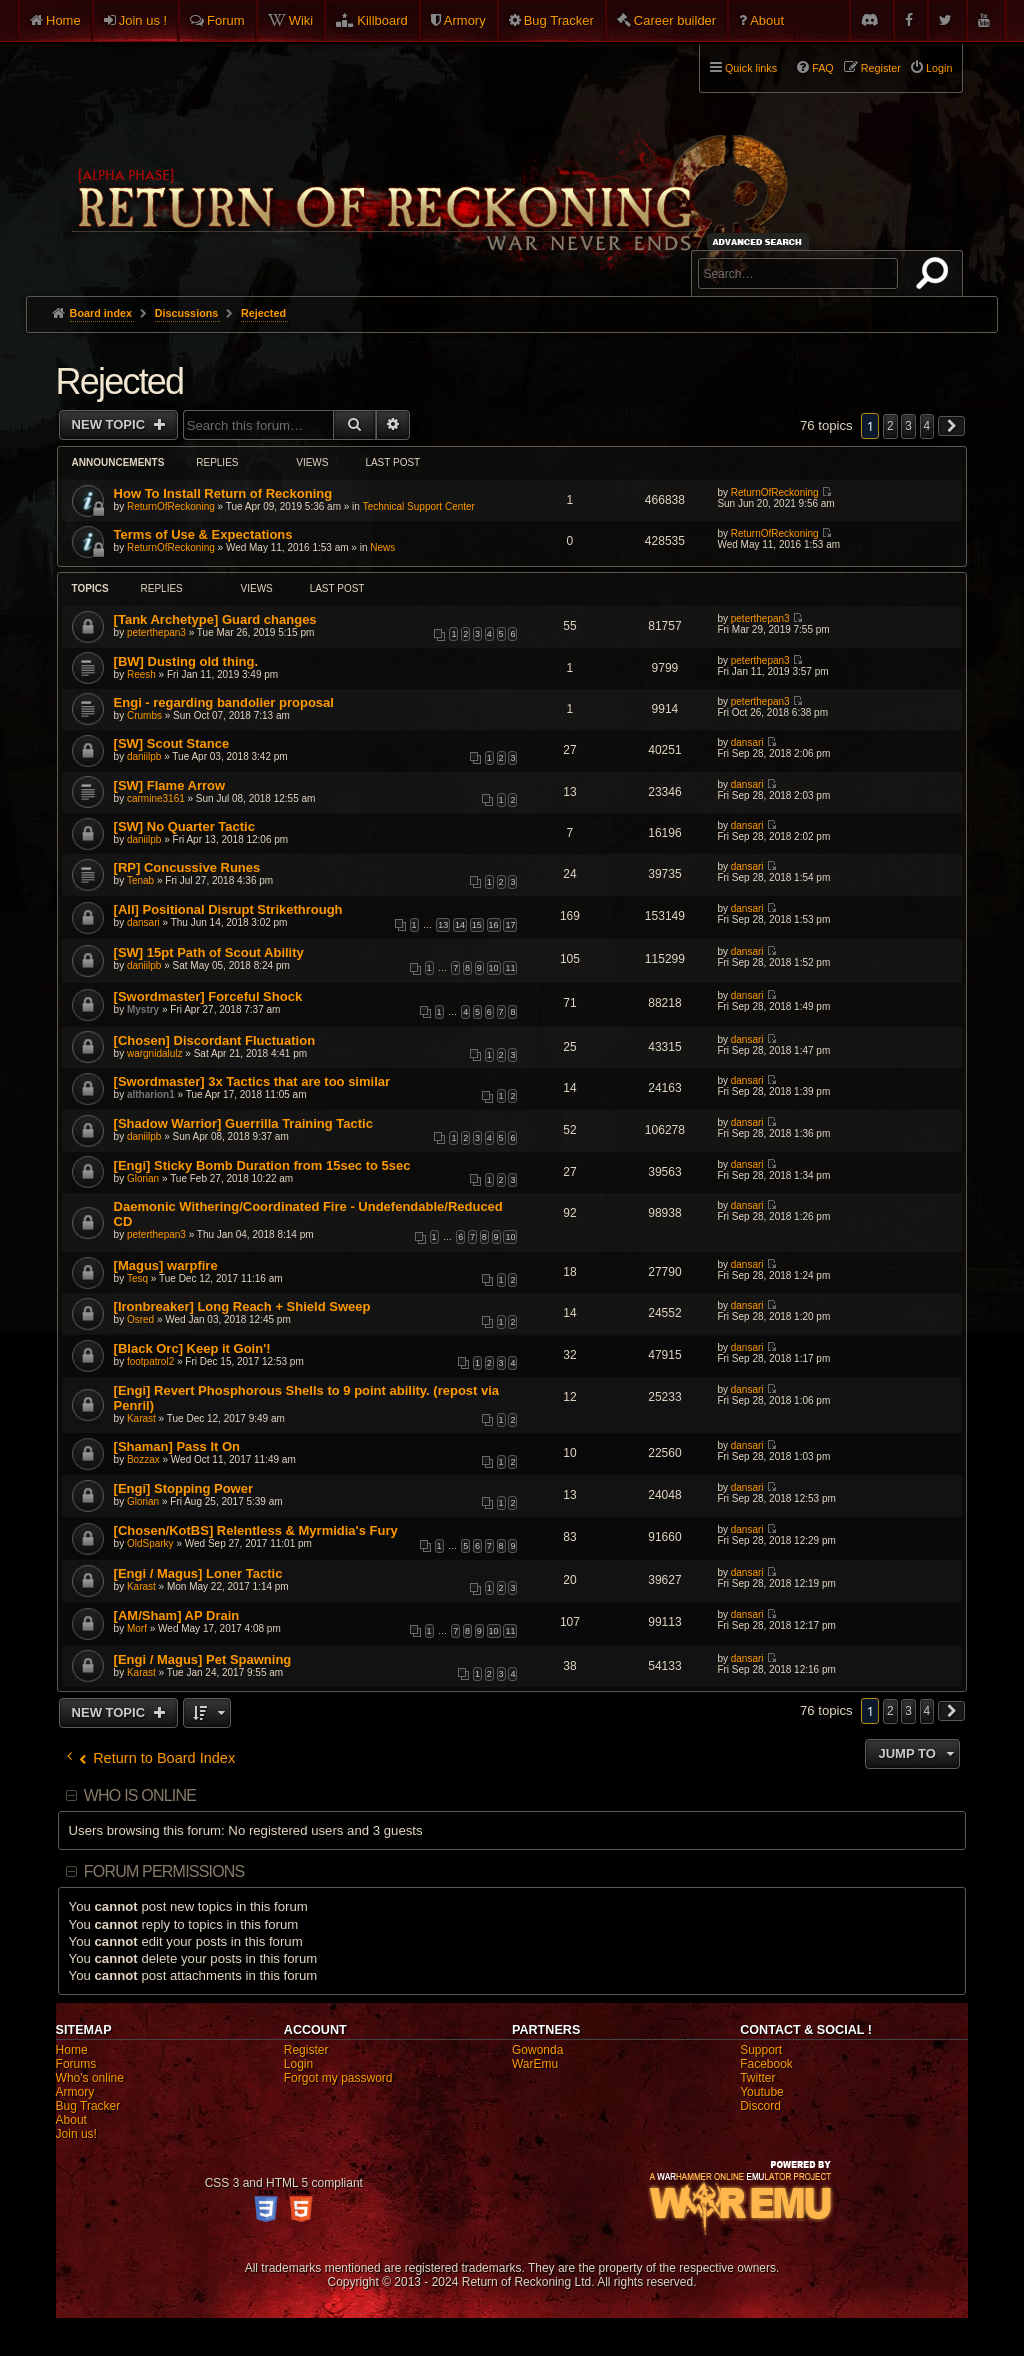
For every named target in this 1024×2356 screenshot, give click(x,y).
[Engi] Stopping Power (183, 1488)
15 (477, 925)
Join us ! (143, 20)
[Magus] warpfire (166, 1265)
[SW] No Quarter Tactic (184, 826)
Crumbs (144, 715)
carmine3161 (156, 798)
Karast (141, 1418)
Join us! (76, 2134)
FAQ (823, 68)
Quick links (751, 68)
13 (443, 925)
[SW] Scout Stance (172, 743)
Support (761, 2050)
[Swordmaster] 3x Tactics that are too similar (252, 1081)
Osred (140, 1319)
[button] (952, 426)
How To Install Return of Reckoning (223, 493)
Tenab (140, 880)
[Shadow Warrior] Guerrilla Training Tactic (243, 1123)
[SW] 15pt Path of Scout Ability (209, 952)
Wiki (301, 20)
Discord (760, 2106)
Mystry (143, 1009)
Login (298, 2064)
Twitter (757, 2078)
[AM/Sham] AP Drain (177, 1615)
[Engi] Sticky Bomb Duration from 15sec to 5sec (262, 1165)
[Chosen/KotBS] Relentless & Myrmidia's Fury (256, 1530)
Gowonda (537, 2050)
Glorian (143, 1178)
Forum (226, 20)
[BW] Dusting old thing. (186, 661)
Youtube (762, 2092)
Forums (76, 2064)
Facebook (766, 2064)
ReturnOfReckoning (171, 506)
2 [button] (890, 426)
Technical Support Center (419, 506)
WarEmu (535, 2064)
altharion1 (151, 1094)
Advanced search (760, 241)
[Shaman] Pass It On (177, 1446)
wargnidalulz (155, 1053)
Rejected (120, 381)
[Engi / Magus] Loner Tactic (198, 1573)
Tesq (137, 1278)
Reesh (141, 674)
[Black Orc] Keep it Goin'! (192, 1348)
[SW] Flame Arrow (169, 785)
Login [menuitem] (939, 68)
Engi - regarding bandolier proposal (224, 702)
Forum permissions (164, 1871)
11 (510, 968)
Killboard (382, 20)
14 (460, 925)
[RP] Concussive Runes (187, 867)
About (767, 20)
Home (63, 20)
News (382, 547)
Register (306, 2050)
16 (494, 925)
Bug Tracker (559, 20)
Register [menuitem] (881, 68)
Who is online (140, 1795)
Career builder (675, 20)
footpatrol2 (150, 1361)
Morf (137, 1628)
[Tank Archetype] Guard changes (215, 619)
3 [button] (908, 426)
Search (936, 277)
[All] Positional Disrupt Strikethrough (228, 909)
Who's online (90, 2078)
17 (510, 925)
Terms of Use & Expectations (203, 534)
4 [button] (927, 426)
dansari (747, 742)
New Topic (110, 424)
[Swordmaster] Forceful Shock (208, 996)
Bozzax (143, 1459)
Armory (465, 20)
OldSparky (150, 1543)
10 (494, 968)
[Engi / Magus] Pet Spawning (203, 1659)
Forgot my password (338, 2078)
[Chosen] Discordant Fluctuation (215, 1040)
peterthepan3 (156, 632)
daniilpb (144, 756)
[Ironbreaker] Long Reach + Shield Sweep (242, 1306)
